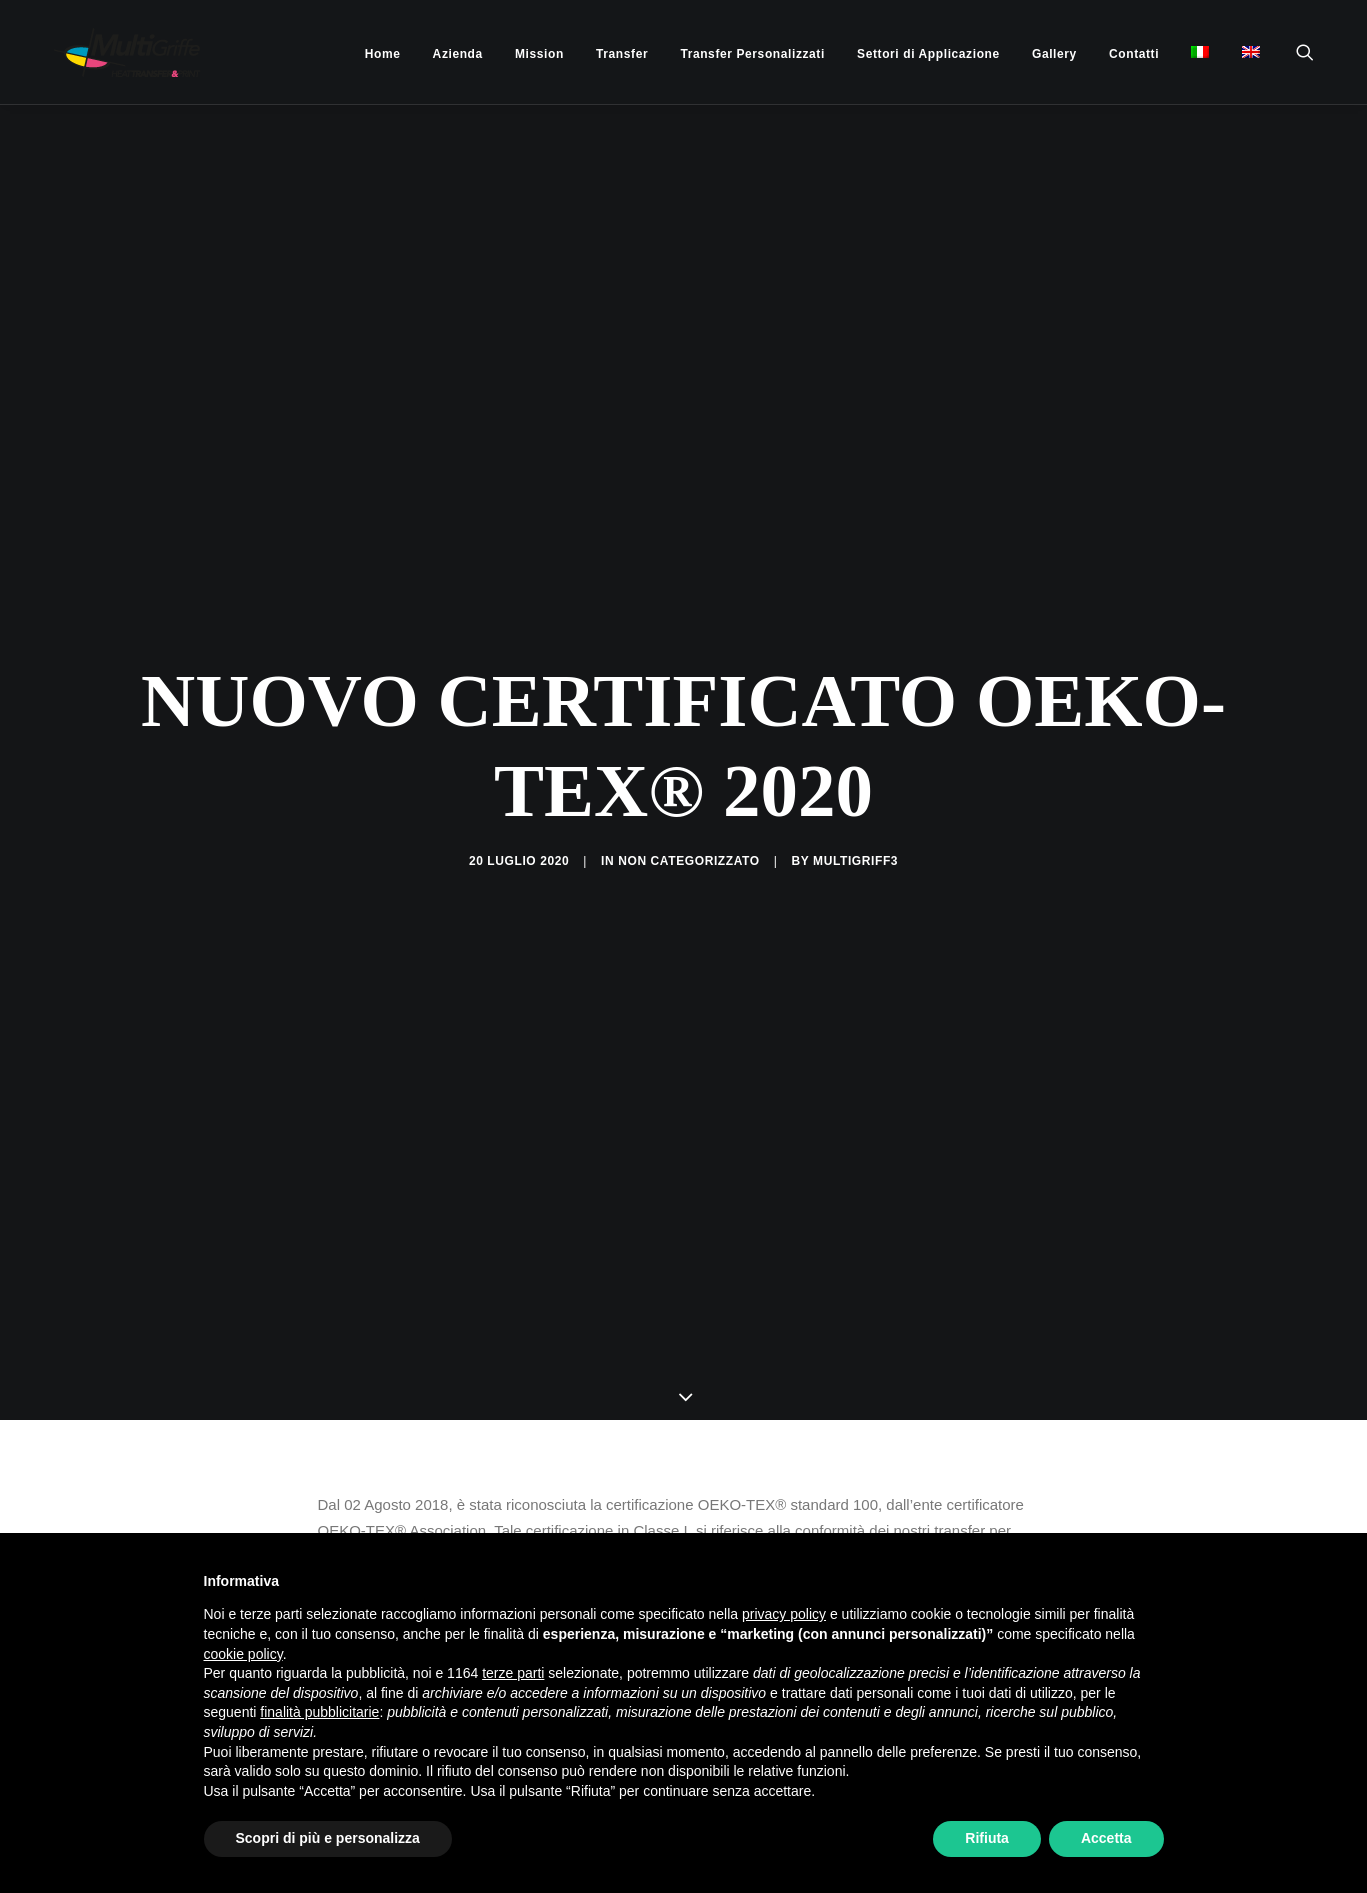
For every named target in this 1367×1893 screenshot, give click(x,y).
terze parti (513, 1673)
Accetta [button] (1106, 1838)
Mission (539, 54)
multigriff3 (855, 768)
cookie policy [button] (243, 1654)
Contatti (1134, 54)
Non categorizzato (689, 768)
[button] (1314, 52)
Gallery (1054, 54)
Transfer (622, 54)
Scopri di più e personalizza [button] (328, 1838)
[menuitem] (383, 54)
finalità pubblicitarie (319, 1712)
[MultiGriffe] (109, 52)
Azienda (458, 54)
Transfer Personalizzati (752, 54)
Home (383, 54)
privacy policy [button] (784, 1614)
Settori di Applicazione (928, 54)
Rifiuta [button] (987, 1838)
